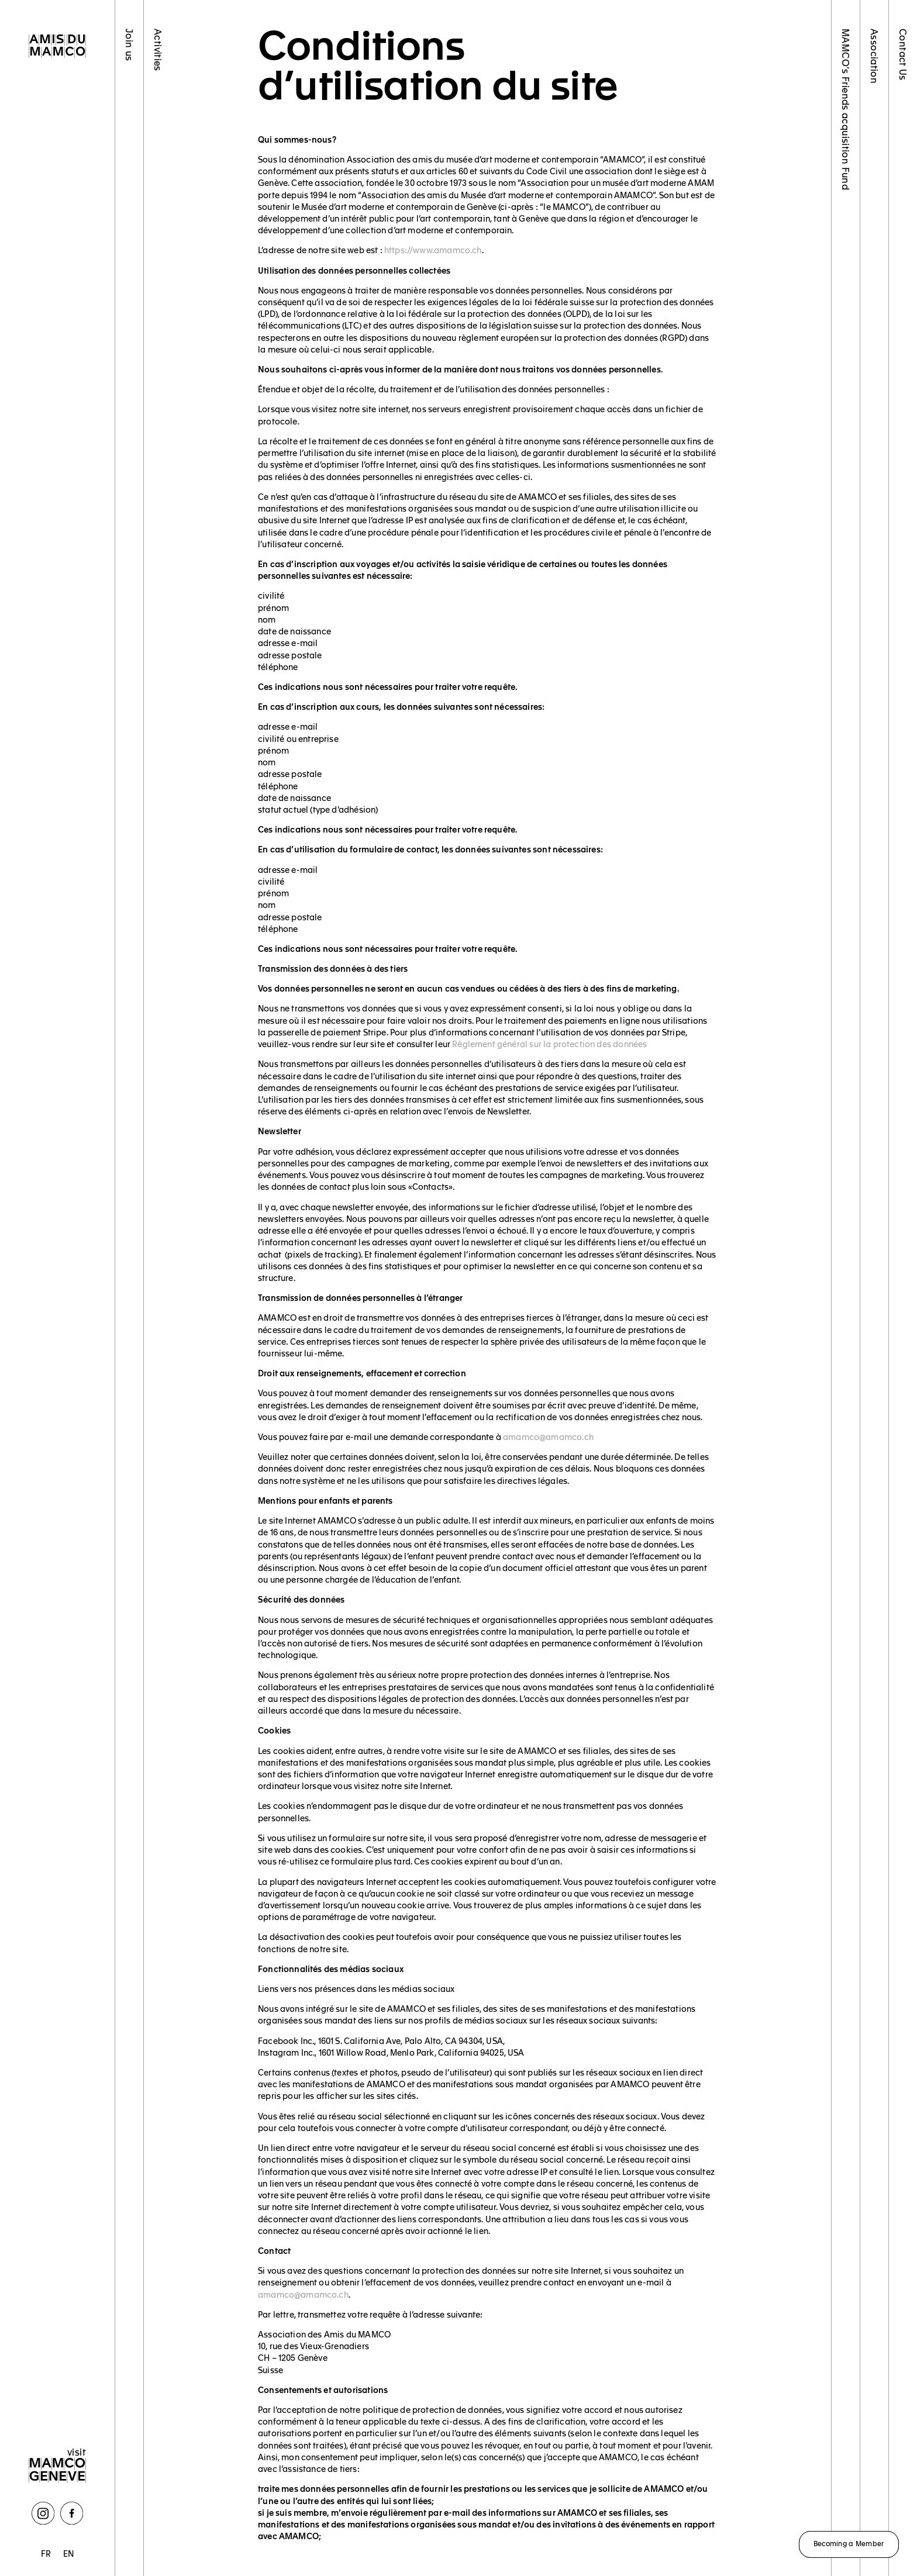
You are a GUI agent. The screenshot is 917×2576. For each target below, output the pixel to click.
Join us (129, 45)
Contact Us (903, 55)
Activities (158, 50)
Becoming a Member (848, 2543)
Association (874, 56)
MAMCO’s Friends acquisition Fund (846, 109)
